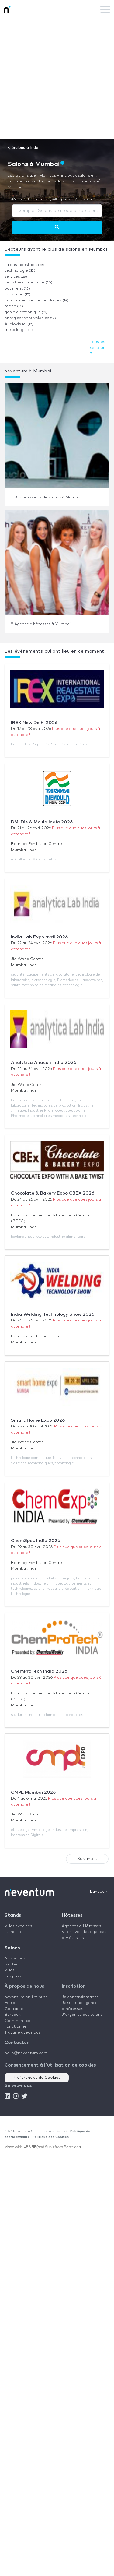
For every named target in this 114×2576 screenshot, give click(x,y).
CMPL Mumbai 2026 (33, 1792)
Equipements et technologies (36, 300)
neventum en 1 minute (26, 1997)
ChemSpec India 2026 (35, 1540)
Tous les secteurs (98, 347)
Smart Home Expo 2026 (38, 1420)
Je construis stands (80, 1997)
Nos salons (15, 1958)
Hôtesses (72, 1915)
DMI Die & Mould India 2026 (42, 822)
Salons (12, 1948)
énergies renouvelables (30, 318)
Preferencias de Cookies (36, 2078)
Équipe (11, 2003)
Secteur (12, 1964)
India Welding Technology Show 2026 (52, 1314)
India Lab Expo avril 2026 (39, 937)
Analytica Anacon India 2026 (43, 1062)
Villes (9, 1970)
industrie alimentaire (29, 282)
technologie (20, 271)
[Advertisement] (57, 79)
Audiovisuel (19, 324)
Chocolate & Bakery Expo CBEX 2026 (52, 1193)
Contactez (15, 2009)
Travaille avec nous (22, 2033)
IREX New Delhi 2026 (34, 722)
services (16, 277)
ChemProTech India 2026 (39, 1671)
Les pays (13, 1976)
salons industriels (24, 265)
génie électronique (26, 312)
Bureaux (13, 2015)
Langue (99, 1891)
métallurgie (19, 330)
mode (14, 306)
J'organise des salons (82, 2015)
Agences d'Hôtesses (81, 1926)
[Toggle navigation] (105, 9)
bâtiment (17, 288)
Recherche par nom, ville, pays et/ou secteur (54, 199)
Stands (13, 1915)
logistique (18, 294)
